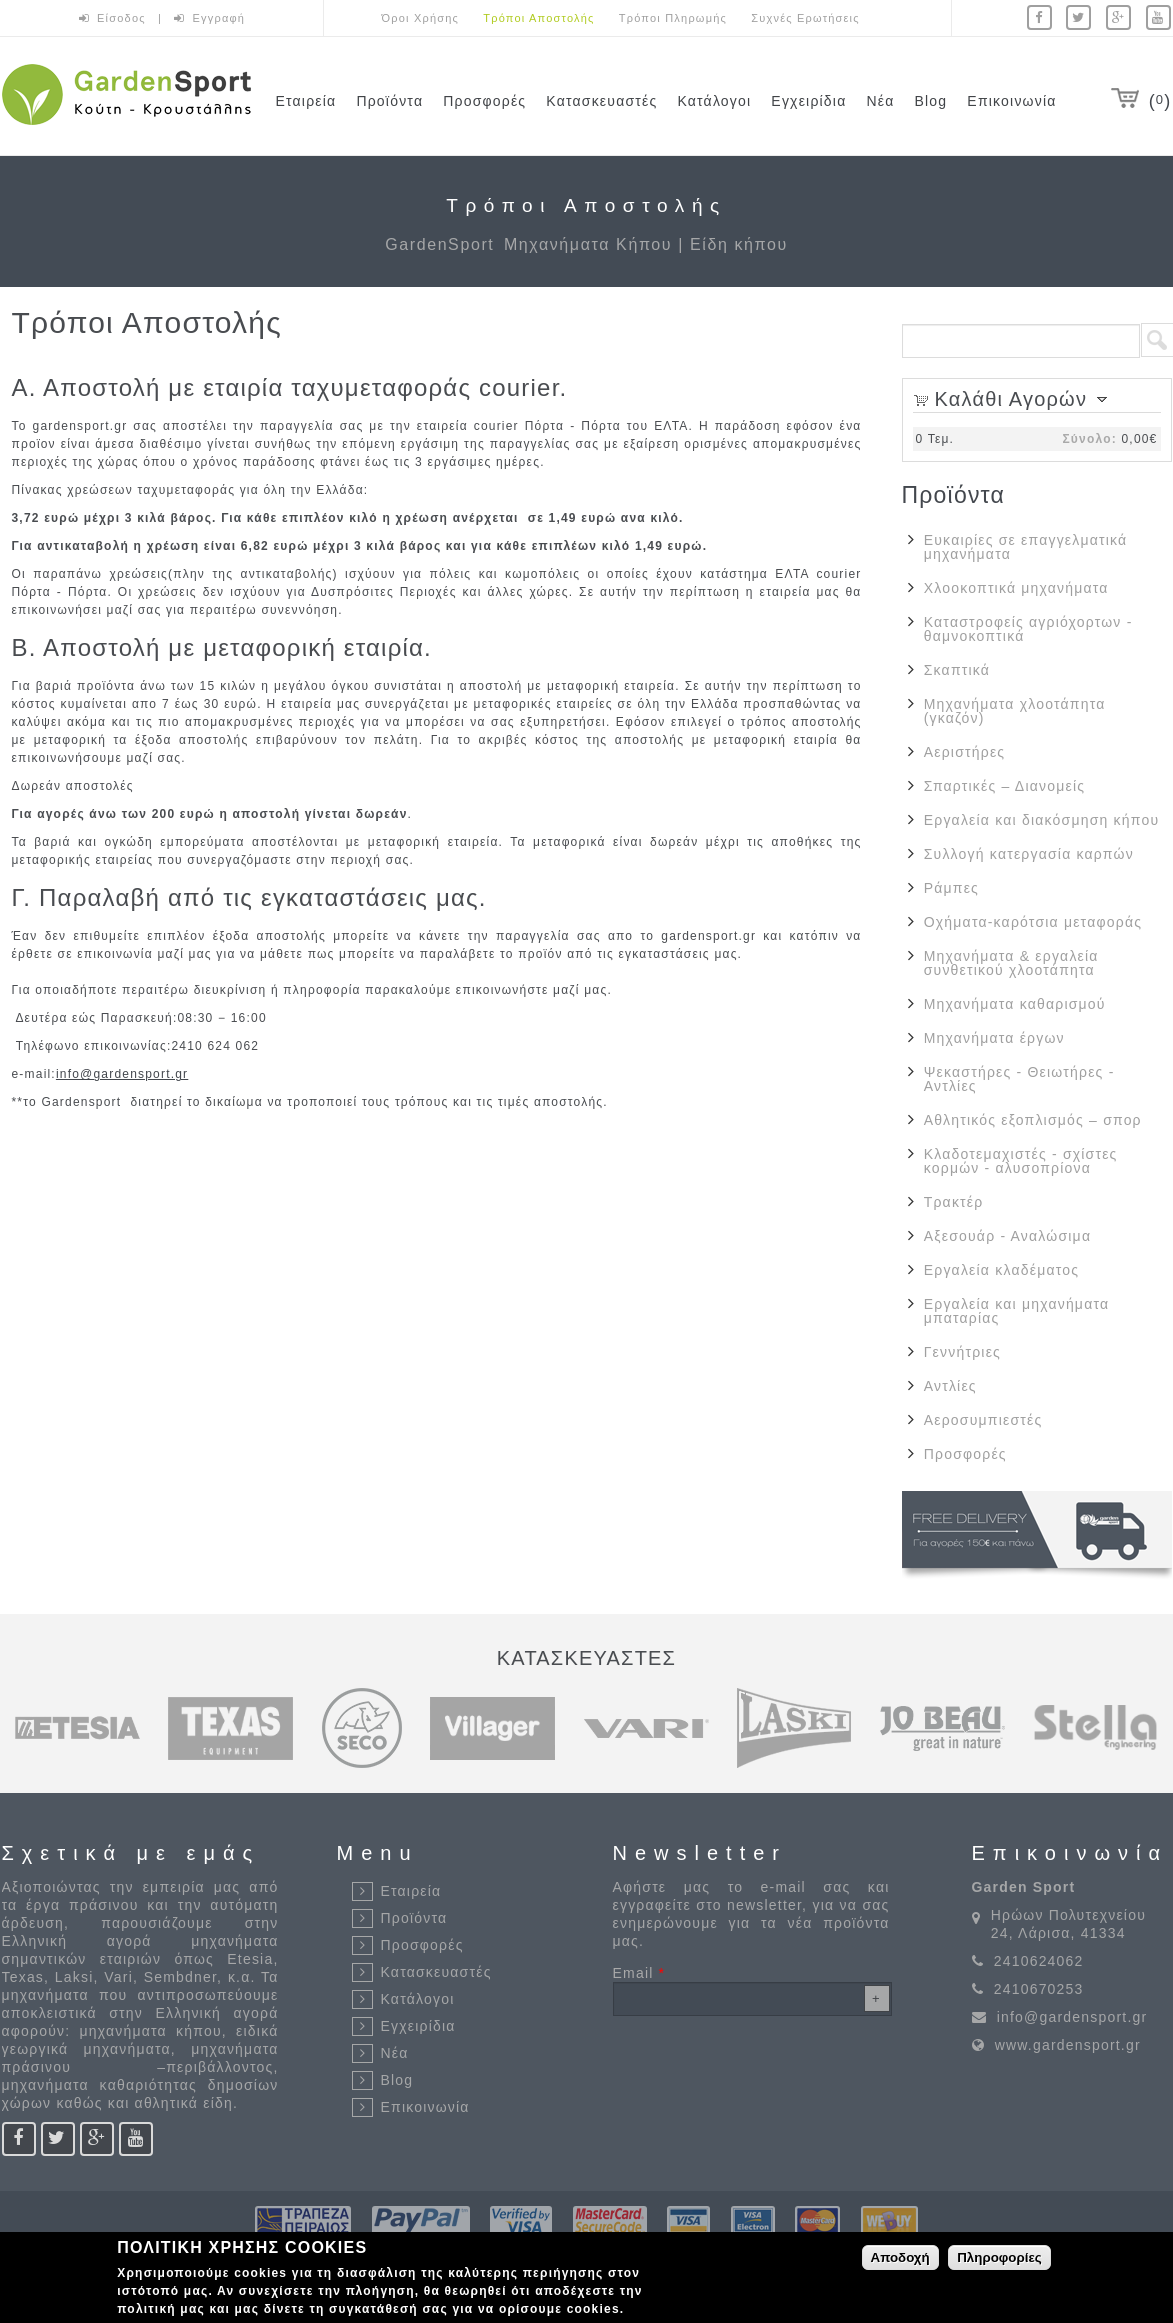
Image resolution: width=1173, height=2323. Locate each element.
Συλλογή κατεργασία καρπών (1029, 854)
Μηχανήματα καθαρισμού (1015, 1004)
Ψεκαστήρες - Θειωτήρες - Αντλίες (1019, 1079)
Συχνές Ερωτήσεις (805, 18)
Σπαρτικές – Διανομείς (1004, 786)
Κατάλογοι (714, 101)
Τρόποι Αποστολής (538, 18)
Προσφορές (484, 101)
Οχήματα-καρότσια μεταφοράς (1033, 922)
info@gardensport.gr (122, 1074)
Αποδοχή (900, 2257)
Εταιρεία (306, 101)
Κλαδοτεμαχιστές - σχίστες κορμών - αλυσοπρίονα (1021, 1161)
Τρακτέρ (954, 1202)
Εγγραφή (219, 18)
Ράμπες (951, 888)
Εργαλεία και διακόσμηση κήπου (1042, 820)
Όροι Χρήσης (421, 18)
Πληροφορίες (999, 2257)
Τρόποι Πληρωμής (673, 18)
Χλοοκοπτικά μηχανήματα (1016, 588)
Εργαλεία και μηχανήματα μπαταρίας (1017, 1311)
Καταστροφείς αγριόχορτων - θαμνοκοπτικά (1028, 629)
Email (639, 1973)
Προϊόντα (389, 101)
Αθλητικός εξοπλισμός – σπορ (1033, 1120)
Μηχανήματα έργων (994, 1038)
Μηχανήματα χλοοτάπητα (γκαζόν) (1015, 711)
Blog (931, 101)
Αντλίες (950, 1386)
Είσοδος (123, 18)
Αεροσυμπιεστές (983, 1420)
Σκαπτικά (957, 670)
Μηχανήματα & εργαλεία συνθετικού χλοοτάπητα (1011, 963)
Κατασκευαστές (601, 101)
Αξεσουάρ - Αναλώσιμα (1007, 1236)
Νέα (880, 101)
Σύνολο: (1089, 439)
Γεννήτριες (962, 1352)
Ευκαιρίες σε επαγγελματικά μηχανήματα (1026, 547)
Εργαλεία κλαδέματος (1001, 1270)
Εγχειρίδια (808, 101)
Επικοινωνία (1011, 101)
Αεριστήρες (965, 752)
